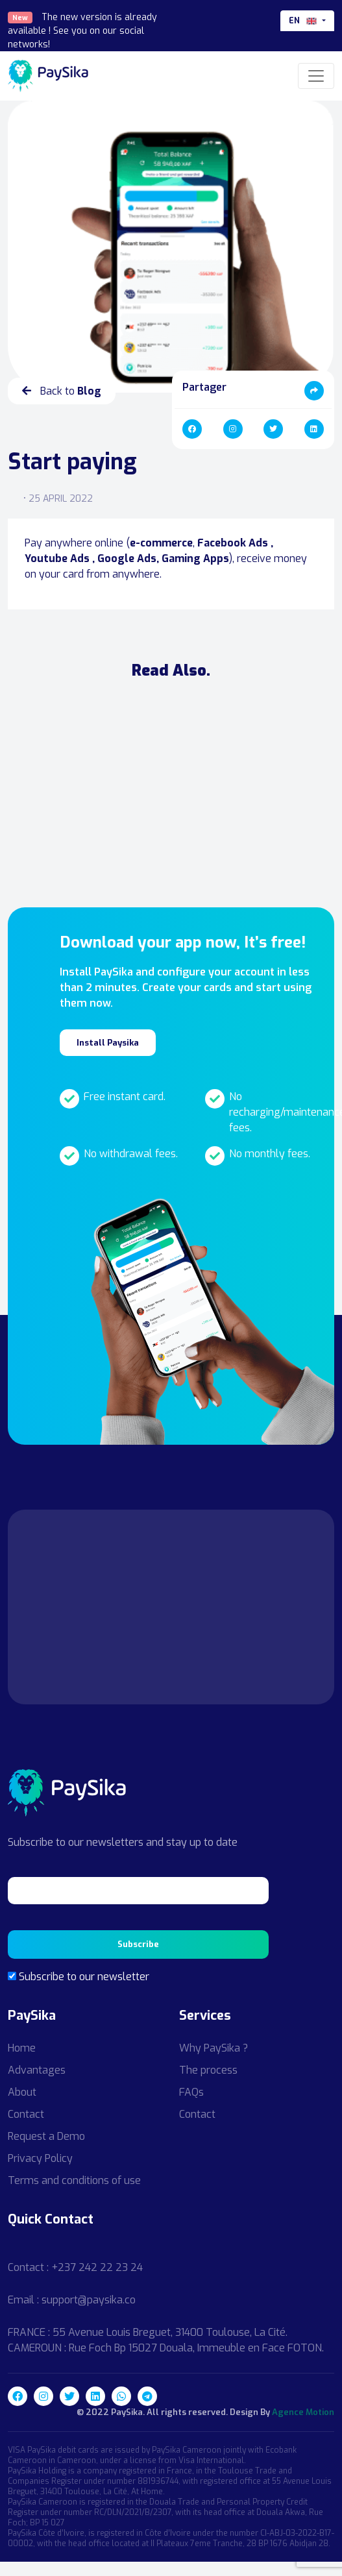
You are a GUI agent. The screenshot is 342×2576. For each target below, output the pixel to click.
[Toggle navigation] (316, 76)
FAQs (191, 2092)
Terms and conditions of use (74, 2180)
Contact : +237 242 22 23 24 (75, 2267)
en (304, 21)
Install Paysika (108, 1042)
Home (22, 2048)
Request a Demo (46, 2136)
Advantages (37, 2070)
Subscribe (138, 1944)
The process (208, 2070)
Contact (26, 2114)
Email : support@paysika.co (72, 2300)
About (22, 2092)
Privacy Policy (40, 2158)
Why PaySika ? (213, 2048)
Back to (61, 391)
